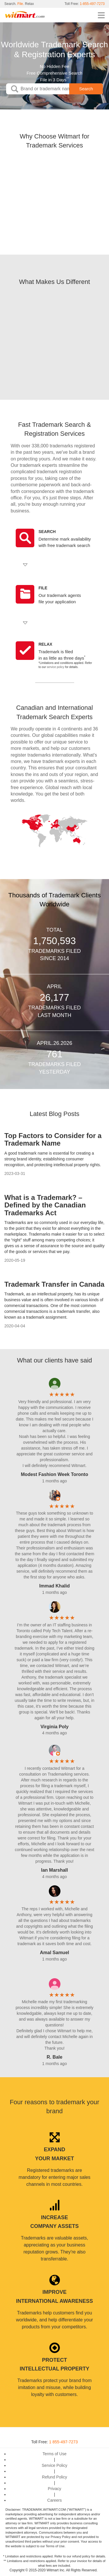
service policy (55, 667)
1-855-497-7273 (92, 4)
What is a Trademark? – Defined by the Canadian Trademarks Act (45, 1205)
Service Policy (54, 2465)
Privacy (54, 2488)
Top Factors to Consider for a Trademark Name (52, 1139)
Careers (54, 2500)
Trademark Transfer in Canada (54, 1284)
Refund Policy (54, 2477)
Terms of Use (54, 2453)
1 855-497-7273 (63, 2442)
